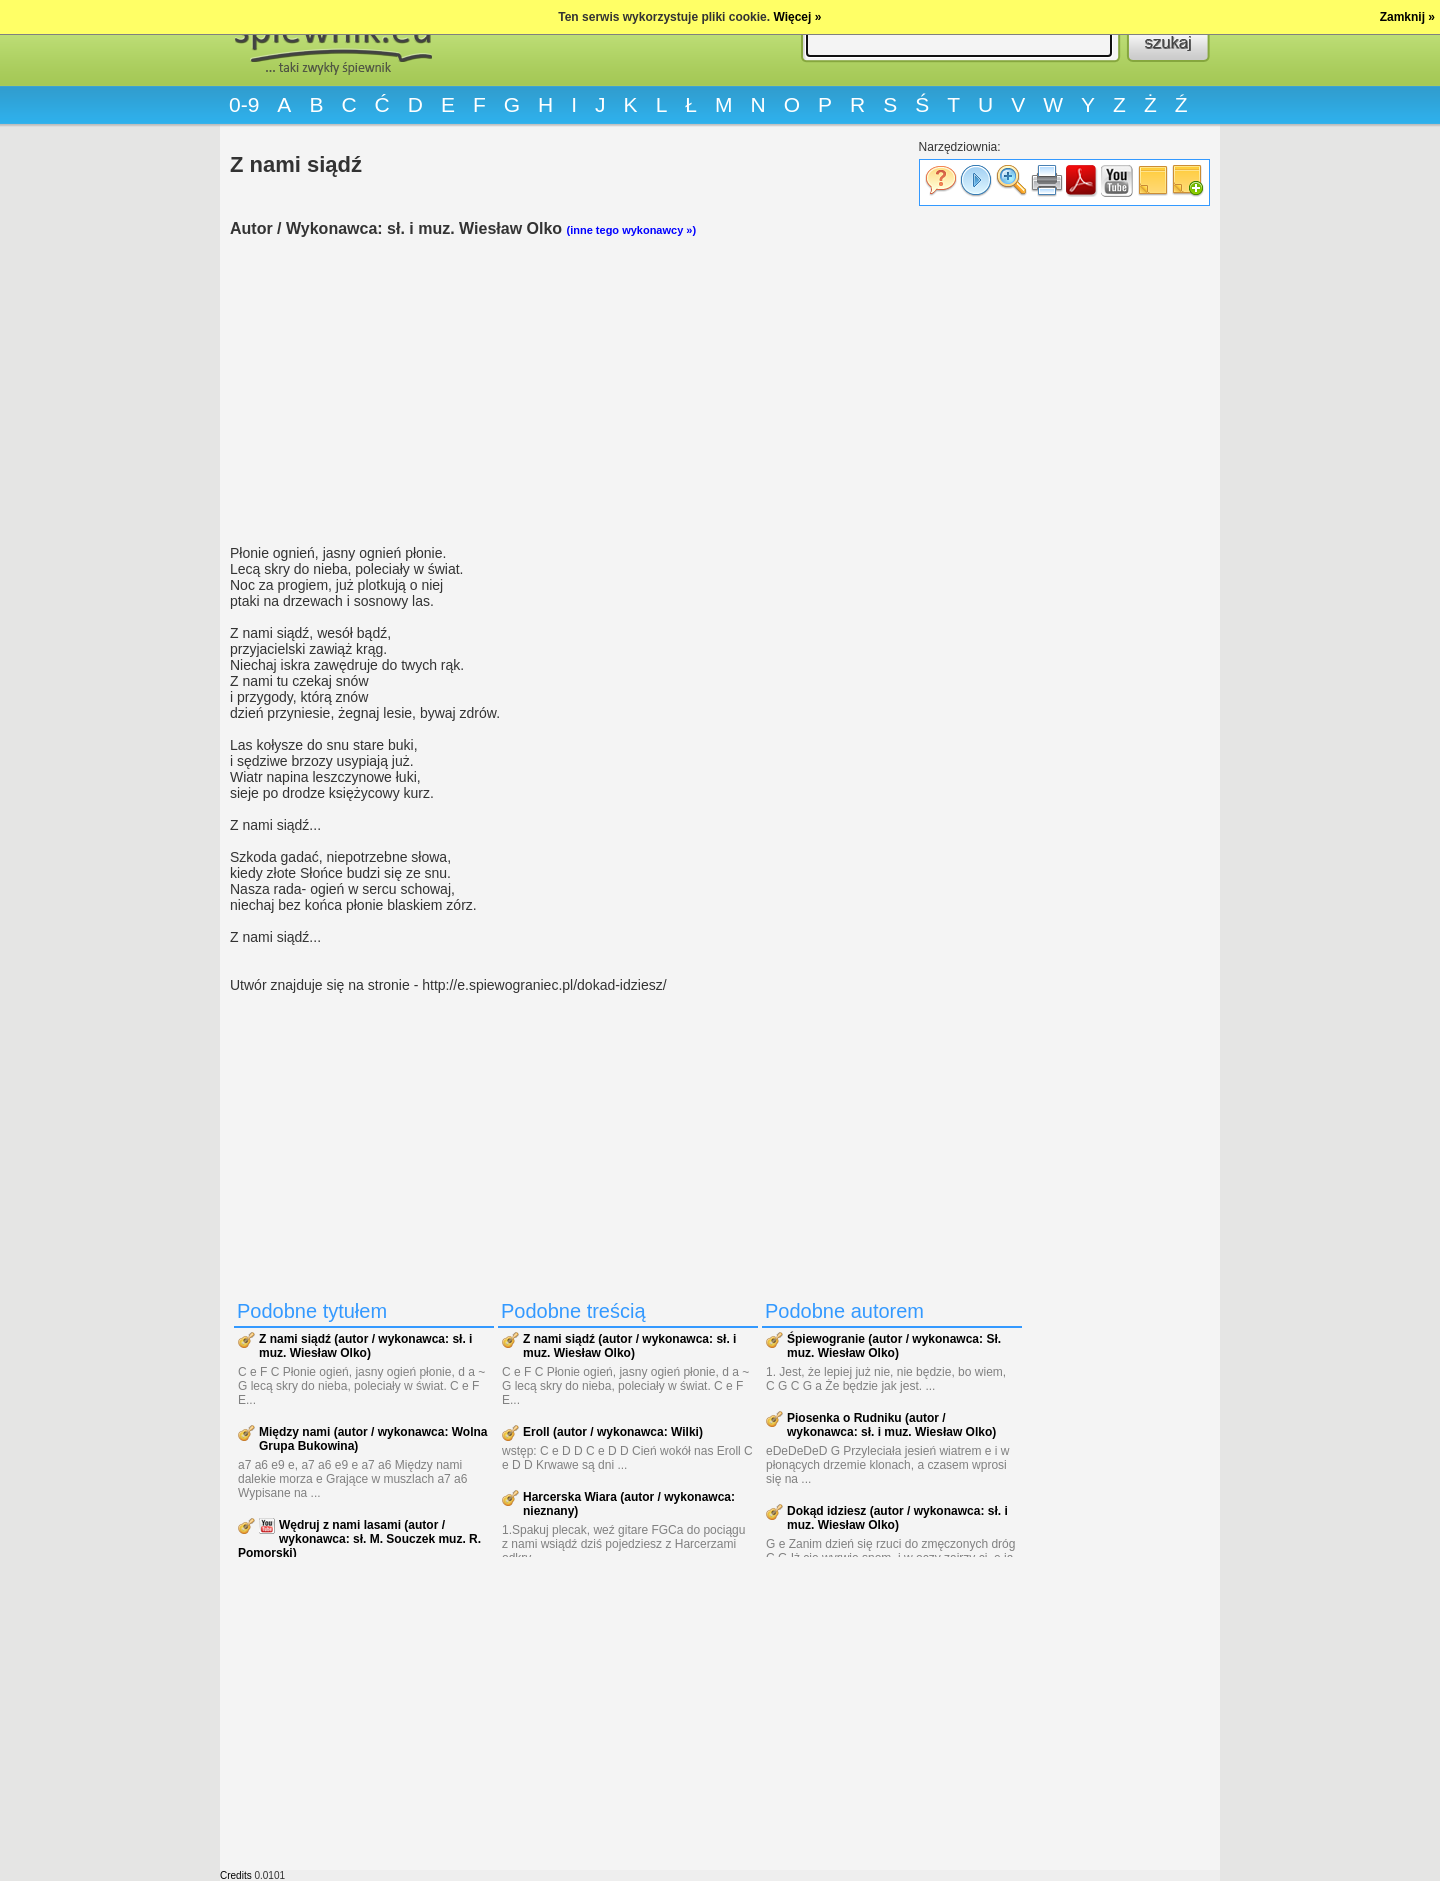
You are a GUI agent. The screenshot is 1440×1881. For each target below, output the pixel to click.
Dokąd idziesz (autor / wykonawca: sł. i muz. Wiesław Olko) (897, 1518)
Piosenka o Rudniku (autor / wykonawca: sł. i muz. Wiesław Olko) (891, 1425)
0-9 (244, 104)
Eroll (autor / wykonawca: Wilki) (613, 1432)
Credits (236, 1875)
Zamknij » (1407, 17)
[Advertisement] (630, 391)
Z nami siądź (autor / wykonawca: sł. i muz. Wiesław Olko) (365, 1346)
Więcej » (797, 17)
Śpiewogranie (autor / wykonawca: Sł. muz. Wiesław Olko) (894, 1346)
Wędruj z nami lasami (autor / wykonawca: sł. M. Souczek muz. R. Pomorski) (359, 1539)
